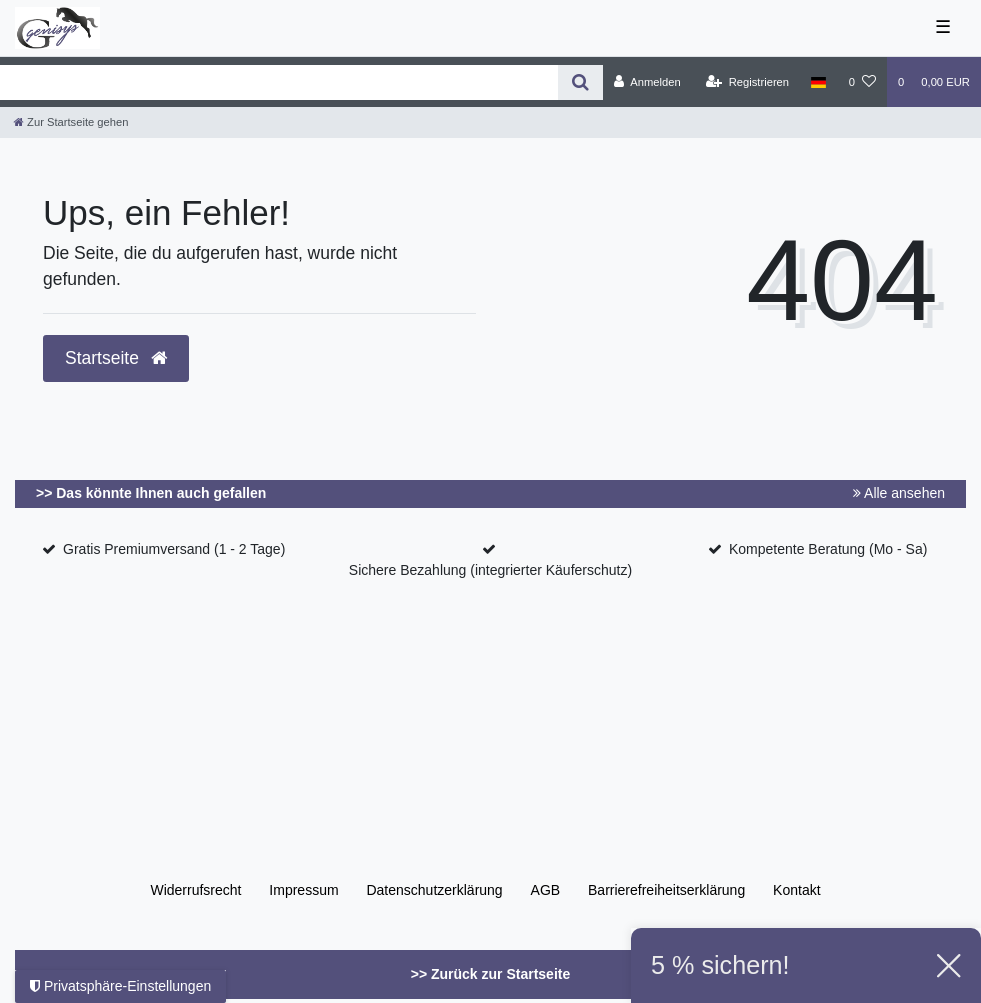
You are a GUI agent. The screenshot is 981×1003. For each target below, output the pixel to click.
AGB (546, 890)
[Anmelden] (647, 82)
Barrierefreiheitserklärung (666, 890)
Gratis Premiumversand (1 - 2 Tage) (174, 549)
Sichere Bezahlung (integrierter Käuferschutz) (490, 570)
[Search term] (279, 82)
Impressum (303, 890)
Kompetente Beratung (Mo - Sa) (828, 549)
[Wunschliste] (862, 82)
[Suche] (580, 82)
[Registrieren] (747, 82)
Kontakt (796, 890)
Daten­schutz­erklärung (434, 890)
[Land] (818, 82)
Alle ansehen (899, 493)
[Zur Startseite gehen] (71, 122)
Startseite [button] (116, 358)
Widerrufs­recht (195, 890)
